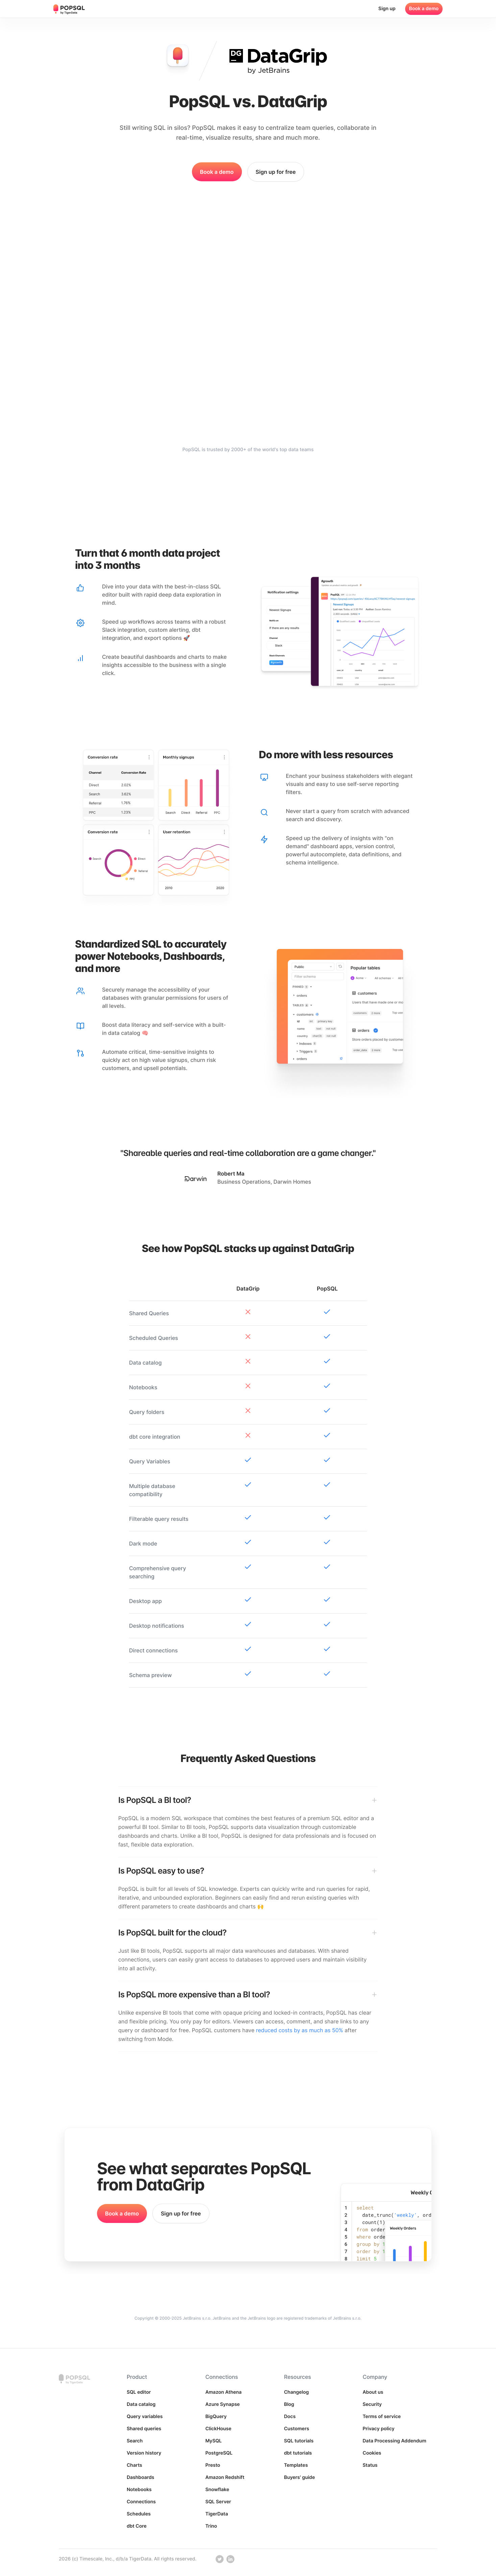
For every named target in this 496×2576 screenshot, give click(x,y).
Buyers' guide (299, 2477)
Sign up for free (276, 171)
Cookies (372, 2453)
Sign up (387, 8)
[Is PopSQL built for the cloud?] (248, 1932)
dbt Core (137, 2526)
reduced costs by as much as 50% (299, 2030)
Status (370, 2465)
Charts (134, 2465)
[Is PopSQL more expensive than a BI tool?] (248, 1994)
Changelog (296, 2392)
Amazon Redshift (225, 2477)
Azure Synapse (222, 2404)
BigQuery (216, 2416)
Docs (289, 2416)
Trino (211, 2526)
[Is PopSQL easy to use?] (248, 1870)
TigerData (216, 2514)
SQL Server (218, 2502)
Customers (296, 2429)
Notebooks (139, 2489)
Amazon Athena (223, 2392)
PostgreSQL (219, 2453)
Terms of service (382, 2416)
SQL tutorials (299, 2441)
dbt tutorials (298, 2453)
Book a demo (424, 8)
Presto (212, 2465)
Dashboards (140, 2477)
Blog (289, 2404)
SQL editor (139, 2392)
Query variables (145, 2416)
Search (135, 2441)
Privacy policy (378, 2429)
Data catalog (141, 2404)
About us (373, 2392)
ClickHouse (218, 2429)
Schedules (139, 2514)
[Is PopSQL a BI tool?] (248, 1800)
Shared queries (144, 2429)
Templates (296, 2465)
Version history (144, 2453)
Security (372, 2404)
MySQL (213, 2441)
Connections (141, 2502)
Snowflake (217, 2489)
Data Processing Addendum (394, 2441)
